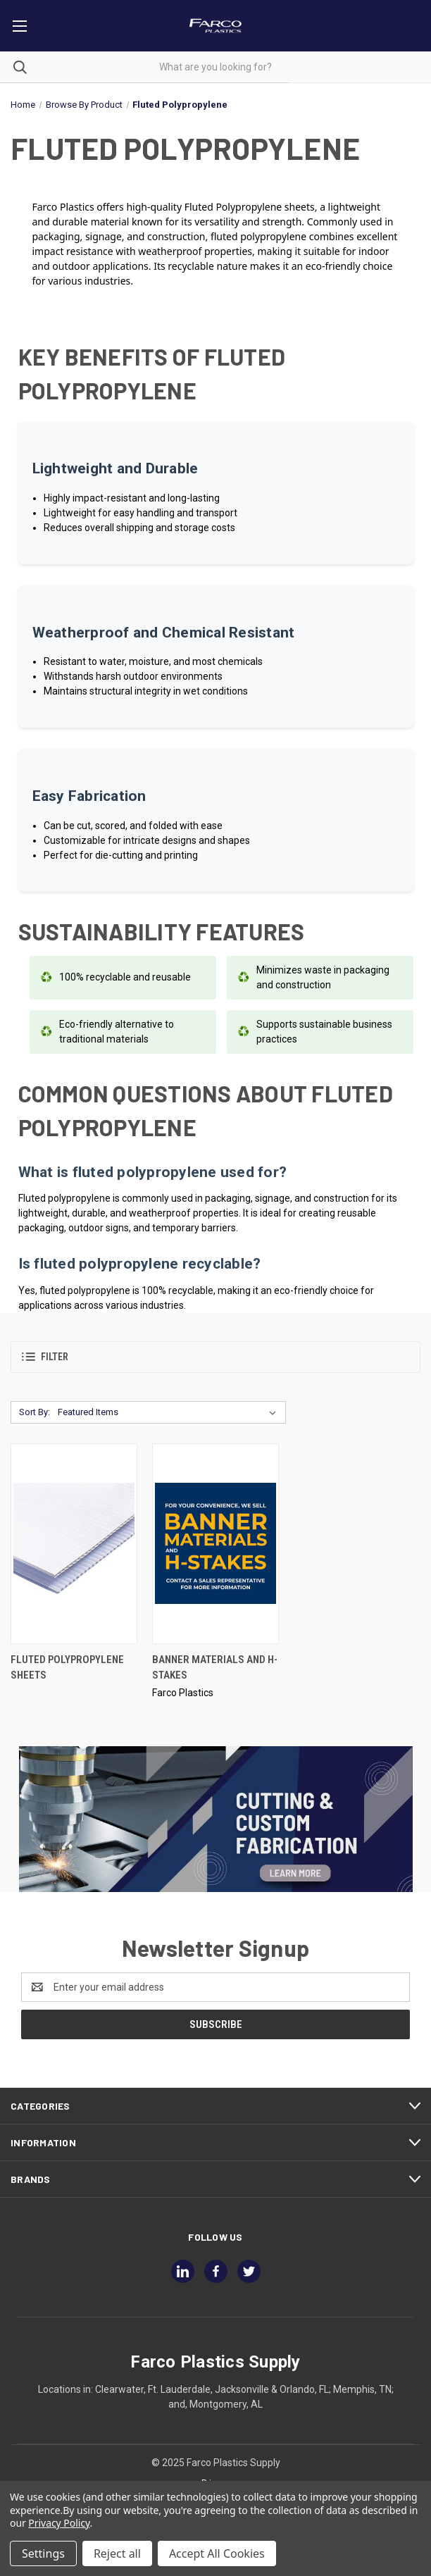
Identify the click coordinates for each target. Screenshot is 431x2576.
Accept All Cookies (217, 2553)
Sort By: (34, 1412)
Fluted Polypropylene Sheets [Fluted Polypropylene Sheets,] (67, 1667)
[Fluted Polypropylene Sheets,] (74, 1543)
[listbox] (170, 1412)
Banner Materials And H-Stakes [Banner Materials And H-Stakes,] (214, 1667)
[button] (215, 1357)
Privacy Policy (58, 2523)
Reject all (117, 2553)
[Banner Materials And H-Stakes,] (215, 1543)
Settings (43, 2553)
